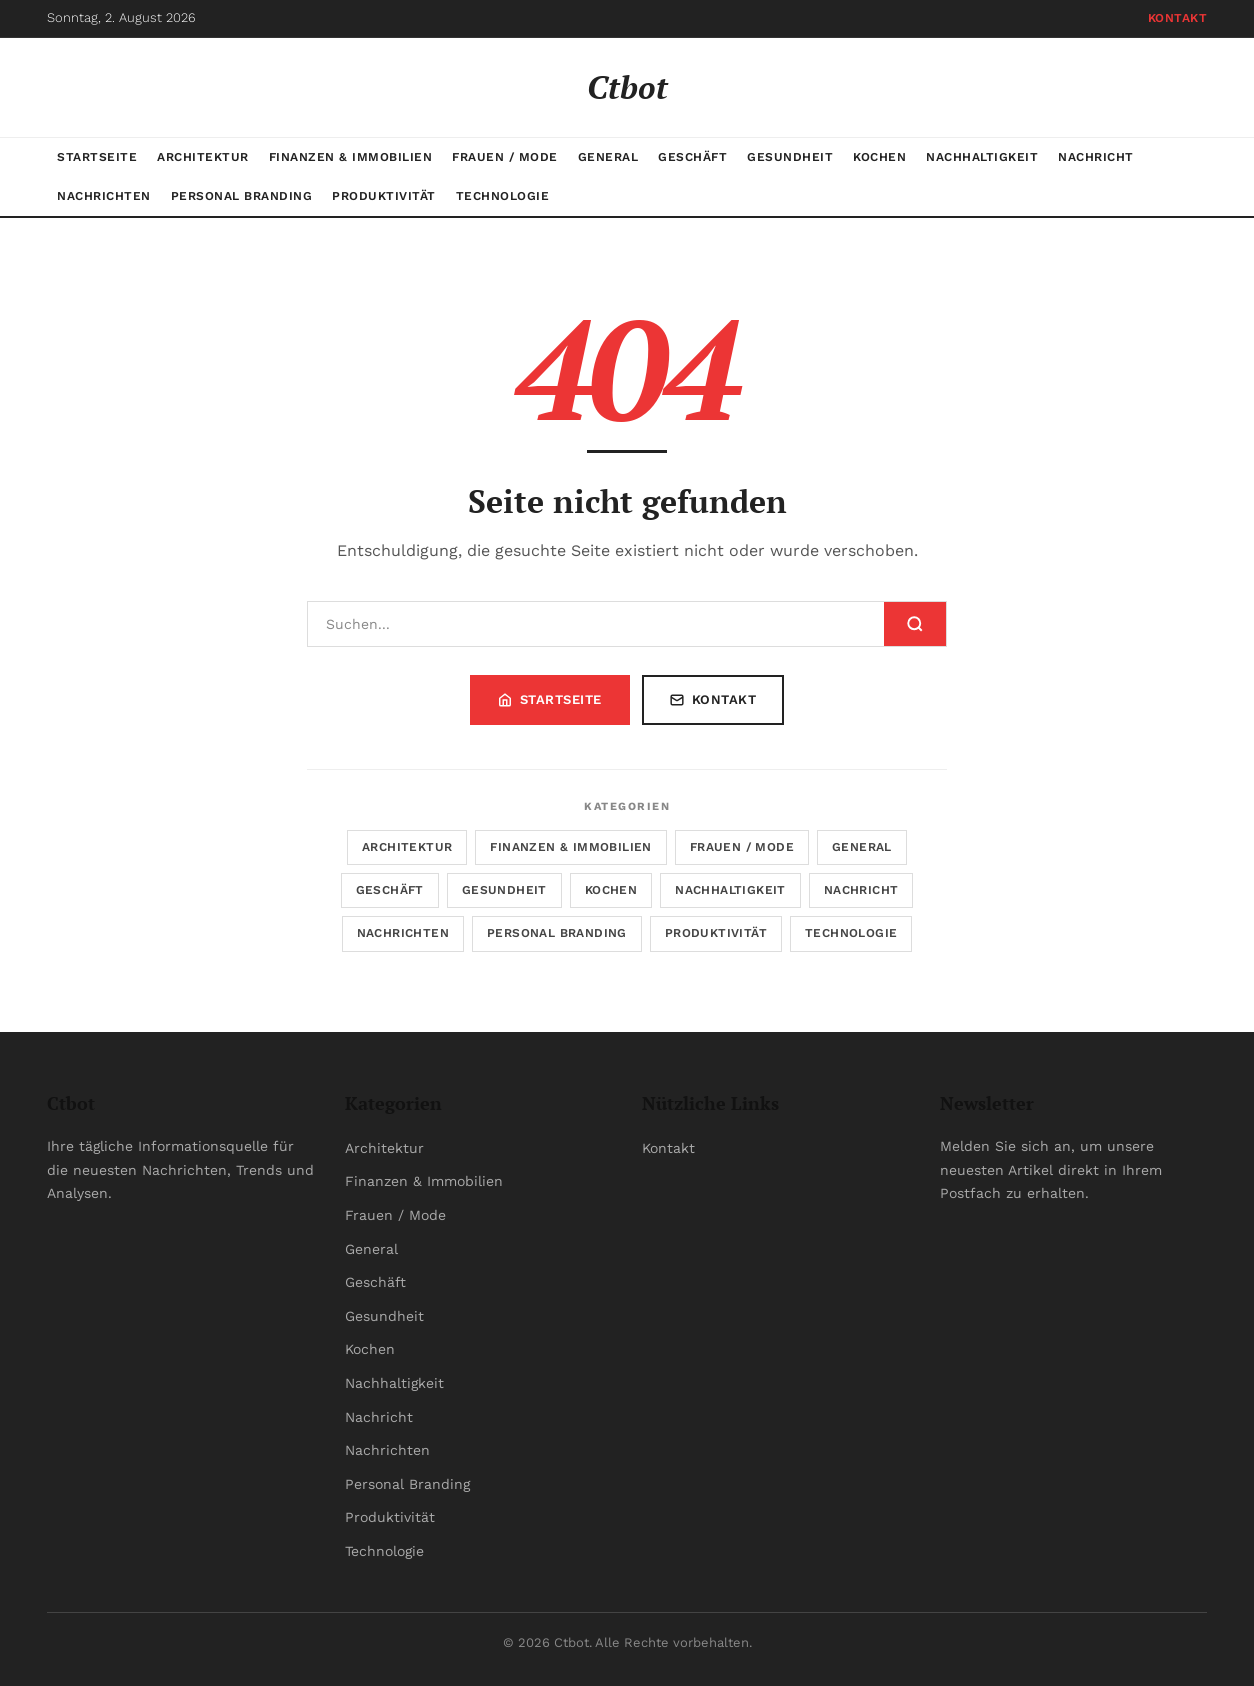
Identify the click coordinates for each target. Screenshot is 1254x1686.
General (608, 157)
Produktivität (384, 196)
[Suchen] (596, 624)
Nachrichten (104, 196)
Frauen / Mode (505, 157)
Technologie (503, 196)
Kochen (879, 157)
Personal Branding (242, 196)
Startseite (97, 157)
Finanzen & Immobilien (351, 157)
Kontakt (1178, 18)
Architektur (203, 157)
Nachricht (1096, 157)
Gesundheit (790, 157)
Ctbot (627, 87)
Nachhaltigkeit (982, 157)
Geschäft (692, 157)
